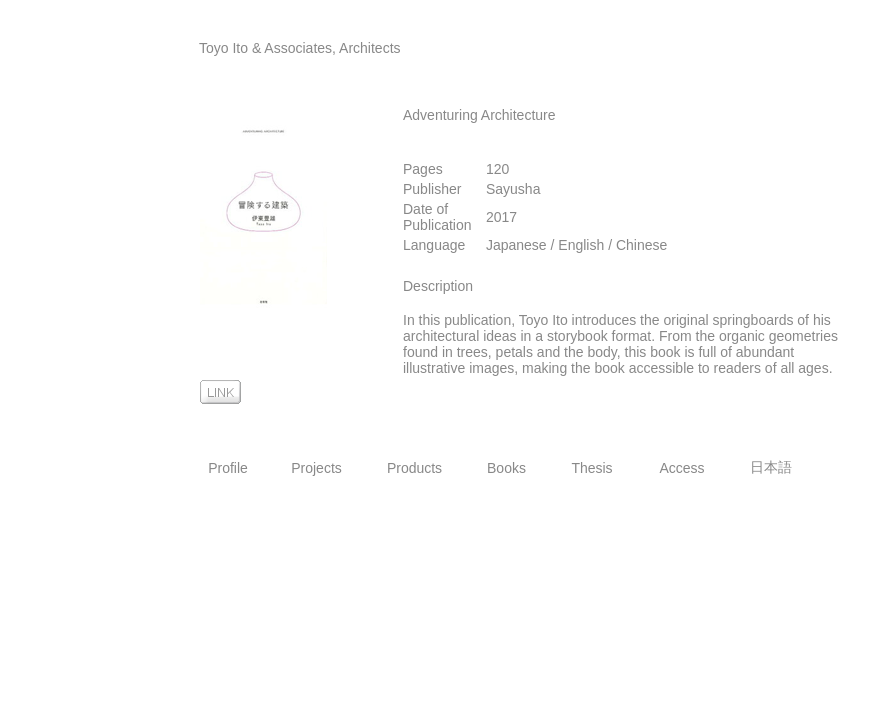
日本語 (771, 467)
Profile (228, 468)
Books (506, 468)
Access (681, 468)
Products (414, 468)
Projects (316, 468)
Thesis (591, 468)
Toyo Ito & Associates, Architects (300, 48)
